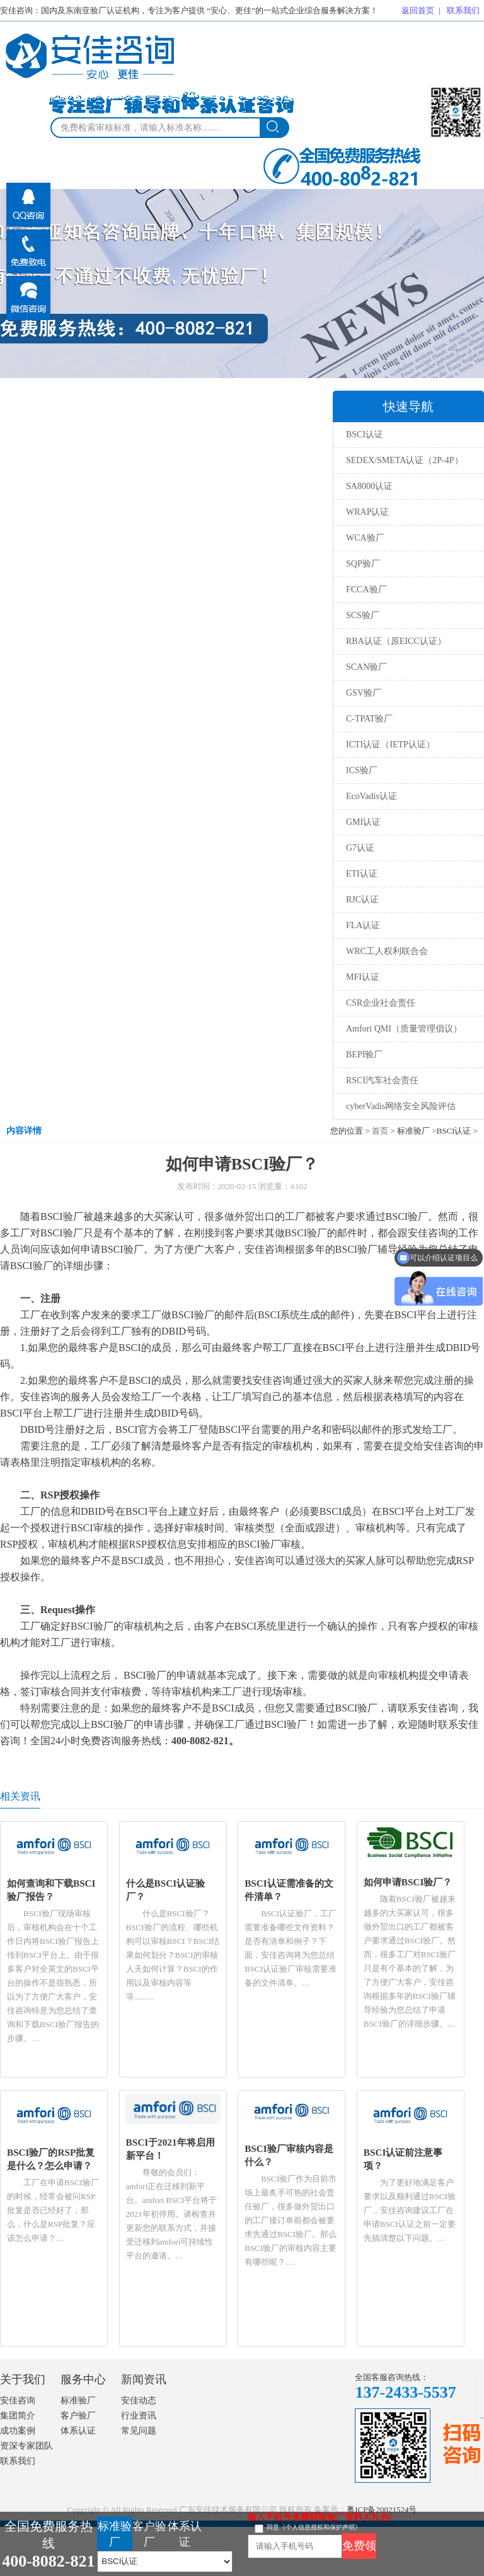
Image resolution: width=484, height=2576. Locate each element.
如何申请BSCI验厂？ (408, 1882)
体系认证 (78, 2430)
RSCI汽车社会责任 (382, 1080)
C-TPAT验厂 (369, 718)
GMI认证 (363, 822)
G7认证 (360, 848)
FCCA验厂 (366, 589)
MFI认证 (362, 977)
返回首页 (417, 10)
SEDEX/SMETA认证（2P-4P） (404, 460)
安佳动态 (138, 2400)
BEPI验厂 (364, 1054)
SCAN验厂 (366, 667)
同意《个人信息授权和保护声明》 (314, 2527)
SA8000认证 (369, 486)
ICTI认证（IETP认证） (390, 744)
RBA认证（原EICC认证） (396, 641)
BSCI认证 (364, 434)
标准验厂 (78, 2400)
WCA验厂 (365, 538)
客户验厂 (78, 2415)
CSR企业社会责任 (380, 1003)
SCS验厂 (362, 615)
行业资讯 (138, 2415)
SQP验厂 (363, 563)
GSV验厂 (363, 693)
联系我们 (463, 10)
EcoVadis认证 (371, 796)
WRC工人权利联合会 (387, 951)
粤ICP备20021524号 (382, 2509)
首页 (380, 1131)
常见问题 (138, 2430)
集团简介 (17, 2415)
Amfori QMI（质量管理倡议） (404, 1028)
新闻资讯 (143, 2379)
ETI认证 (361, 873)
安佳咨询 (17, 2400)
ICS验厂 (361, 770)
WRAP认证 (367, 512)
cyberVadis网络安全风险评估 (401, 1106)
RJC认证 (362, 899)
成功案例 (17, 2430)
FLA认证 (363, 925)
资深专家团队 (26, 2446)
